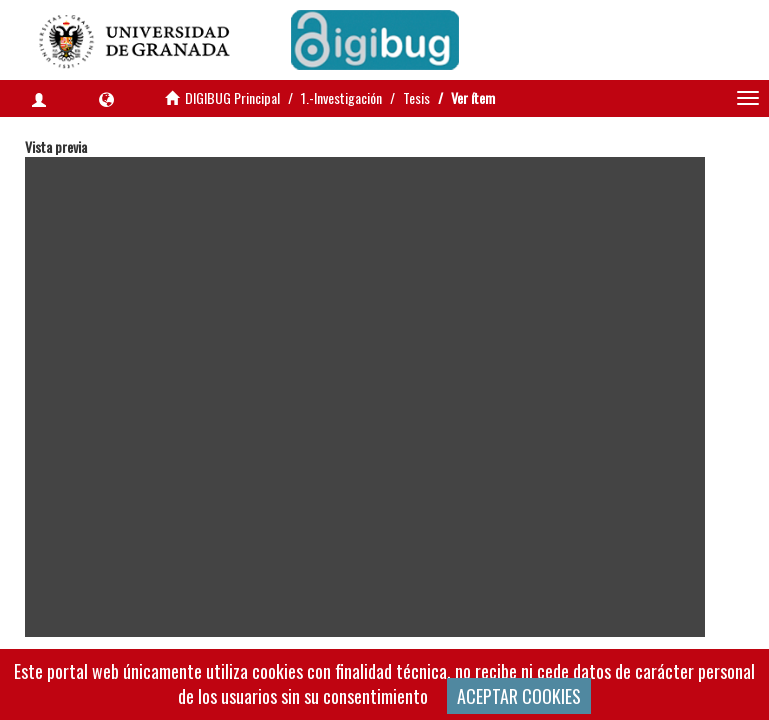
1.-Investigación (341, 97)
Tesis (416, 97)
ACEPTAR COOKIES (519, 696)
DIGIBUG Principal (232, 97)
